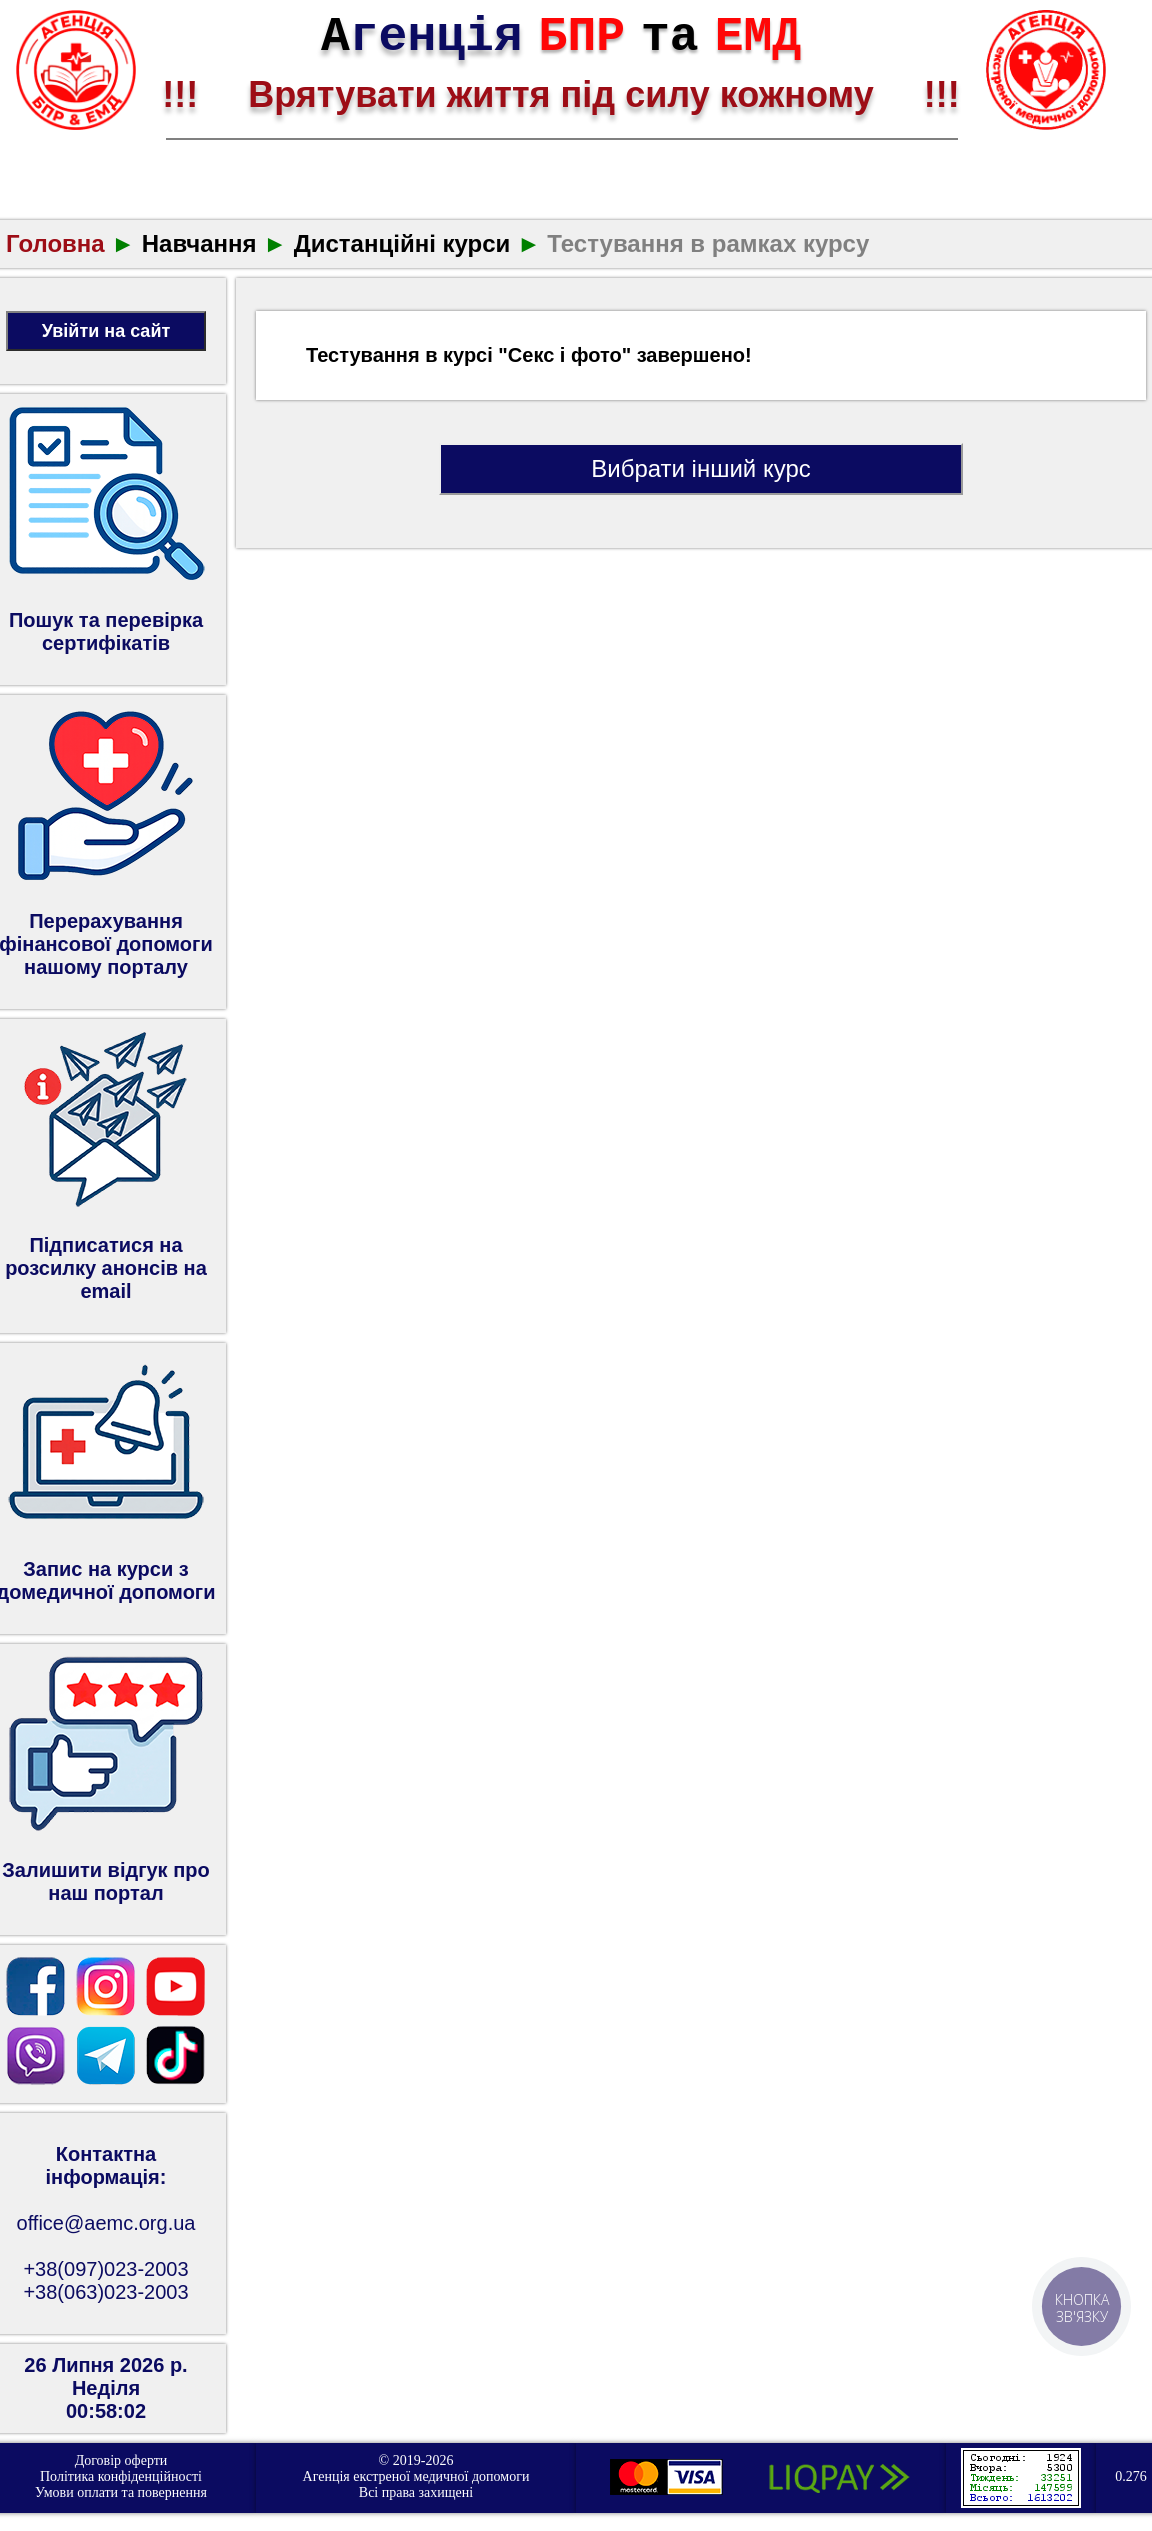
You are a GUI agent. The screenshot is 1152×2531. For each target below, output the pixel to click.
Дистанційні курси (402, 243)
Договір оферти (121, 2460)
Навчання (199, 243)
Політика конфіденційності (121, 2476)
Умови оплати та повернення (121, 2492)
